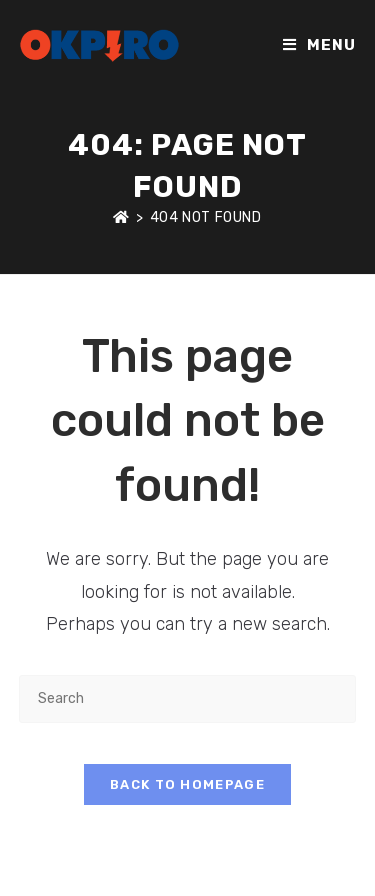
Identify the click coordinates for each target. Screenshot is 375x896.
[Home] (121, 217)
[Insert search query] (188, 698)
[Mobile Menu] (319, 45)
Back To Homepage (187, 784)
